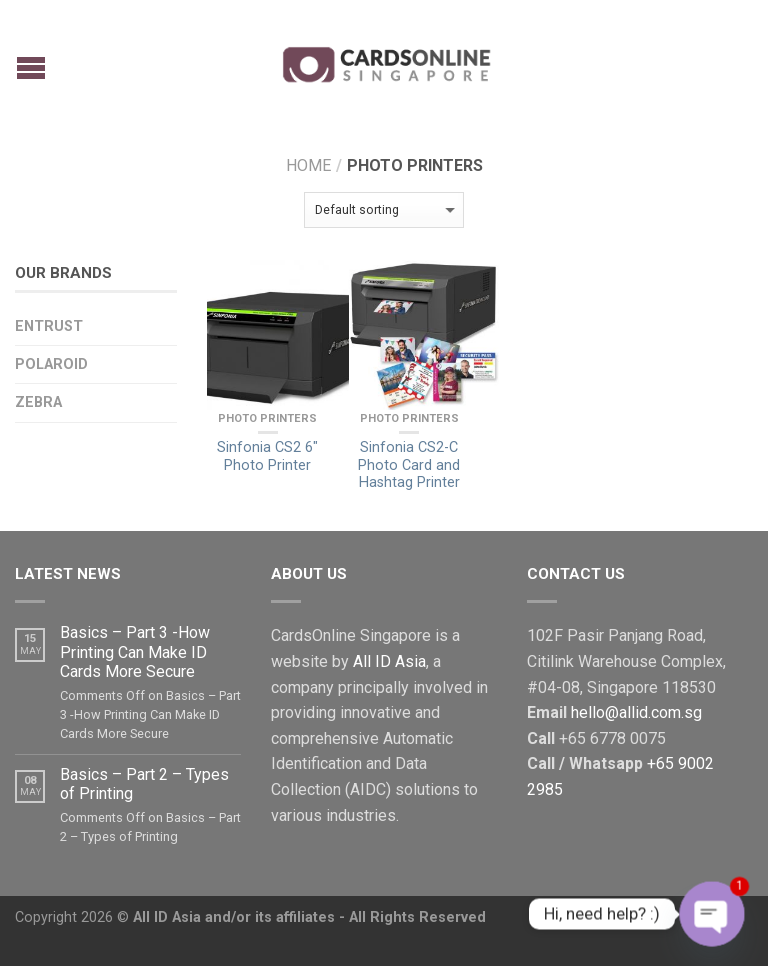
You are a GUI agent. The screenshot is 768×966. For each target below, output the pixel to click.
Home (308, 165)
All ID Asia (389, 661)
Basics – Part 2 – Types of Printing (144, 784)
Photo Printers (267, 418)
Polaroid (51, 364)
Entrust (49, 326)
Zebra (38, 402)
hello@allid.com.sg (636, 712)
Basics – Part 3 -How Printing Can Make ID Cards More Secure (135, 651)
